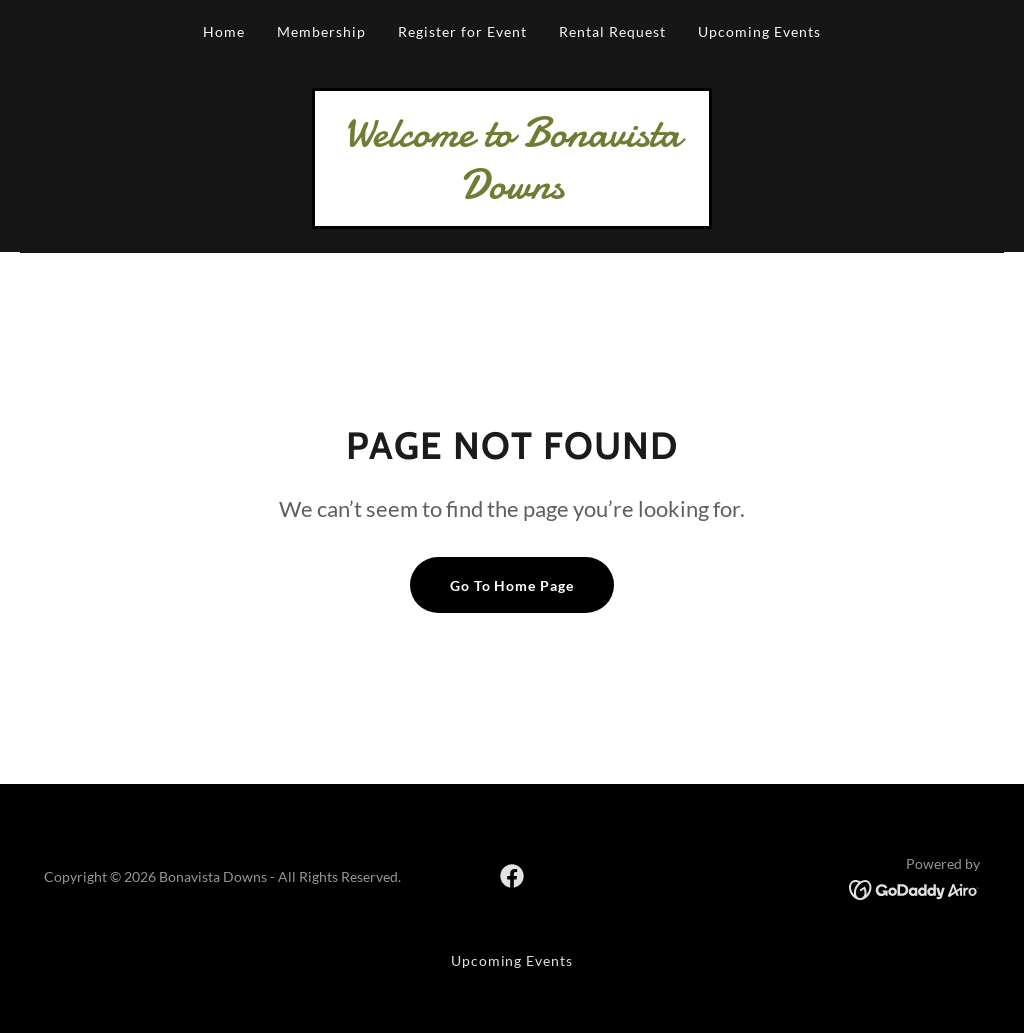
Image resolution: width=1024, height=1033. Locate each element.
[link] (512, 191)
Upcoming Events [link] (759, 31)
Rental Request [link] (612, 31)
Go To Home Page (512, 585)
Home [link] (224, 31)
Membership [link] (321, 31)
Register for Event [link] (462, 31)
